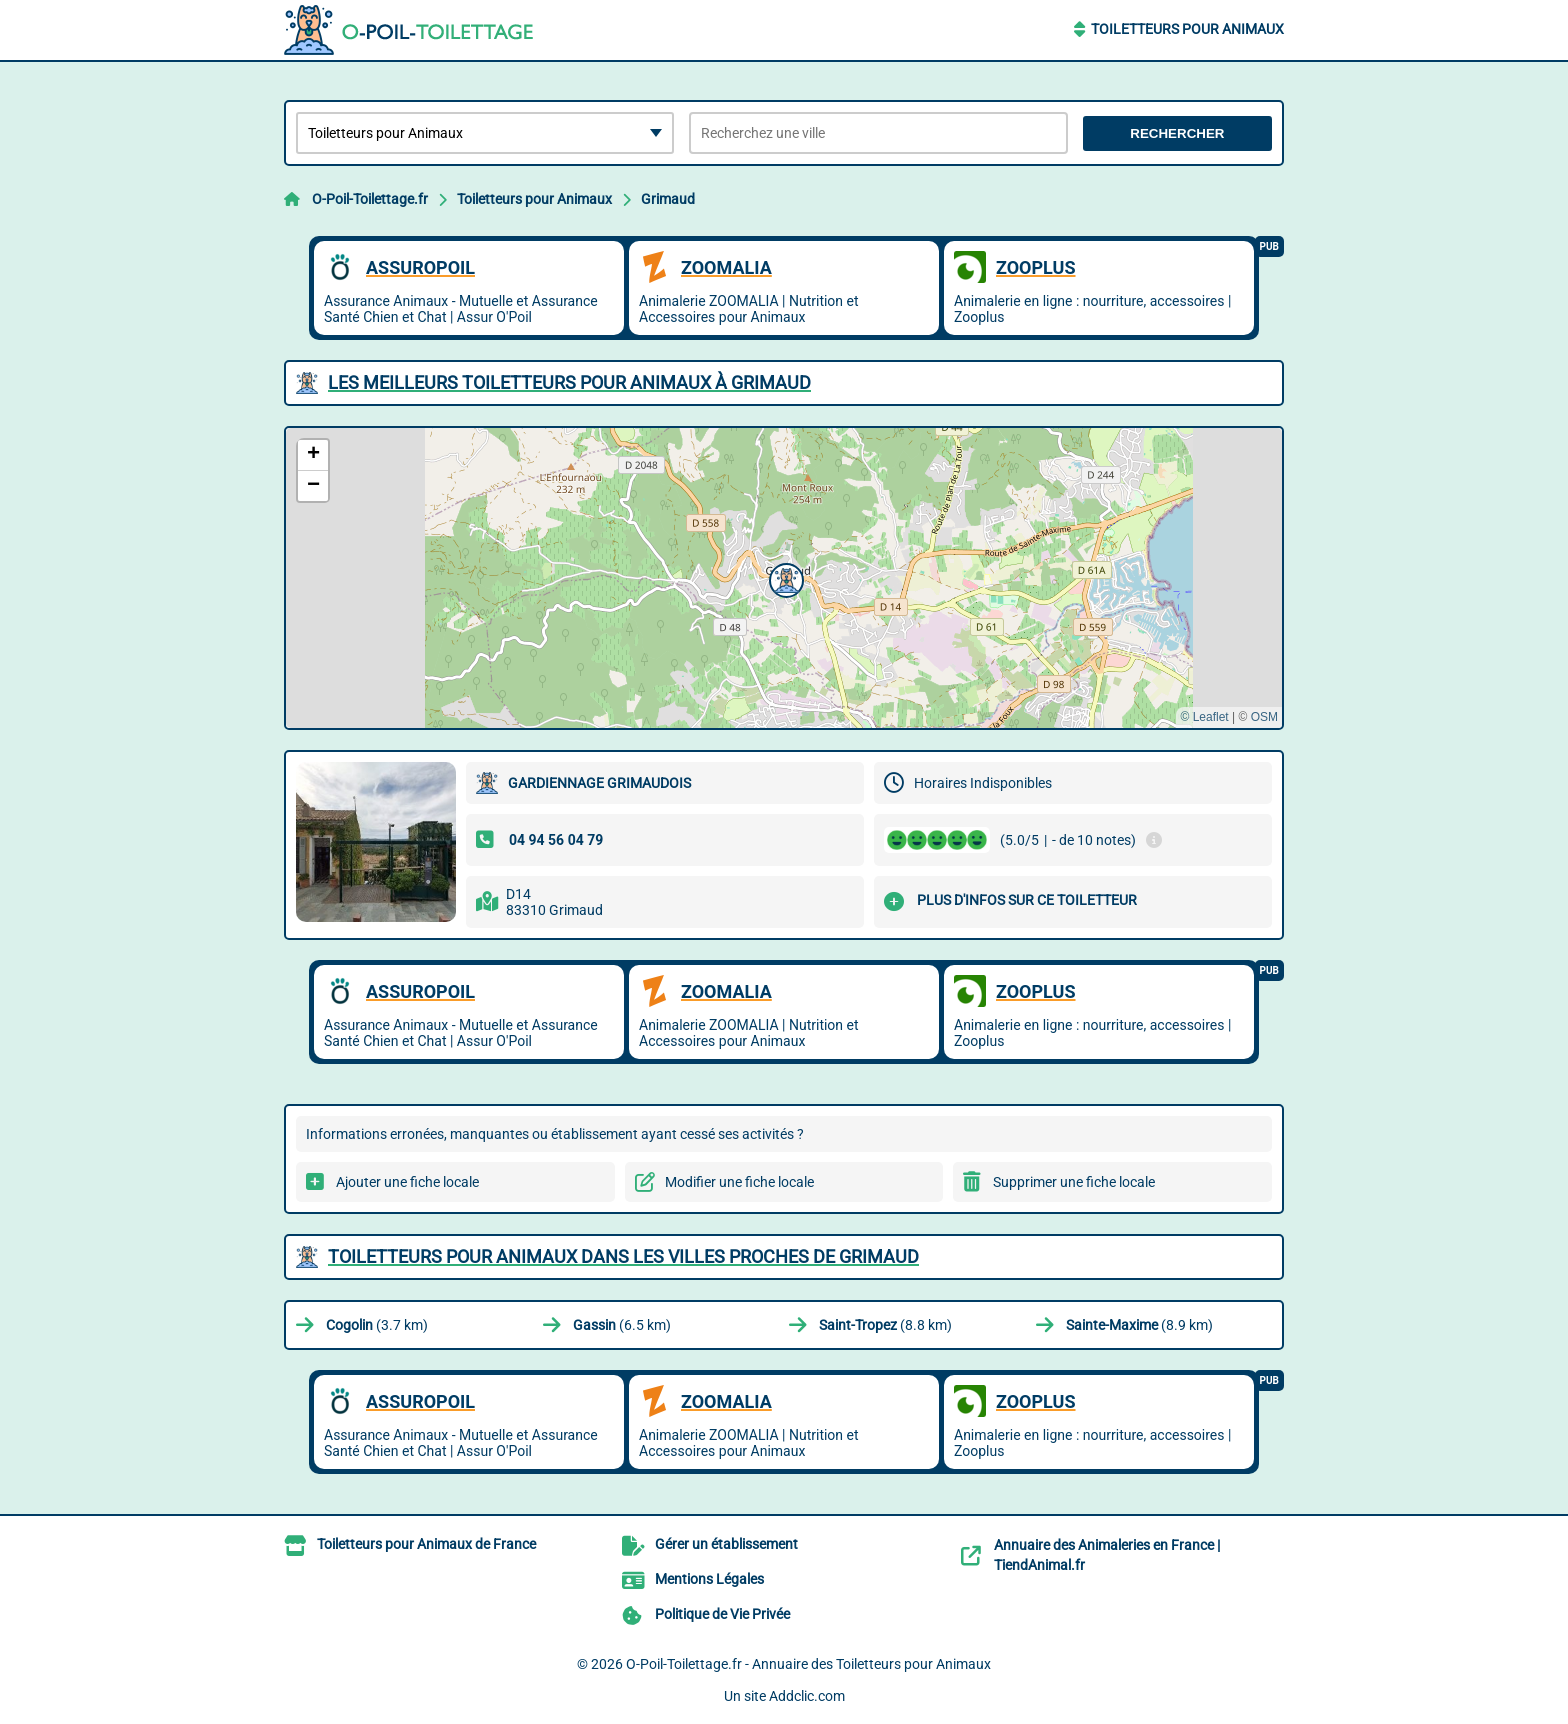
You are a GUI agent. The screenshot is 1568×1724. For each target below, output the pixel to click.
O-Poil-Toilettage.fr (370, 199)
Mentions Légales (709, 1579)
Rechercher (1177, 133)
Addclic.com (807, 1696)
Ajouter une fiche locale (407, 1182)
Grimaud (668, 199)
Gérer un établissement (726, 1544)
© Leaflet (1204, 717)
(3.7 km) (377, 1325)
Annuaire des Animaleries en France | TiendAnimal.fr (1107, 1555)
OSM (1264, 717)
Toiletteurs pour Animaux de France (426, 1544)
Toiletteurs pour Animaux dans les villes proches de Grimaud (623, 1256)
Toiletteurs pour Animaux (1187, 29)
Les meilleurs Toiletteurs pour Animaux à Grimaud (569, 382)
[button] (784, 578)
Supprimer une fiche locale (1074, 1182)
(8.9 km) (1139, 1325)
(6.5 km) (622, 1325)
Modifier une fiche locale (739, 1182)
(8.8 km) (885, 1325)
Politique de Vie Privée (722, 1614)
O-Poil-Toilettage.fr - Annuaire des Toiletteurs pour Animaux (808, 1664)
